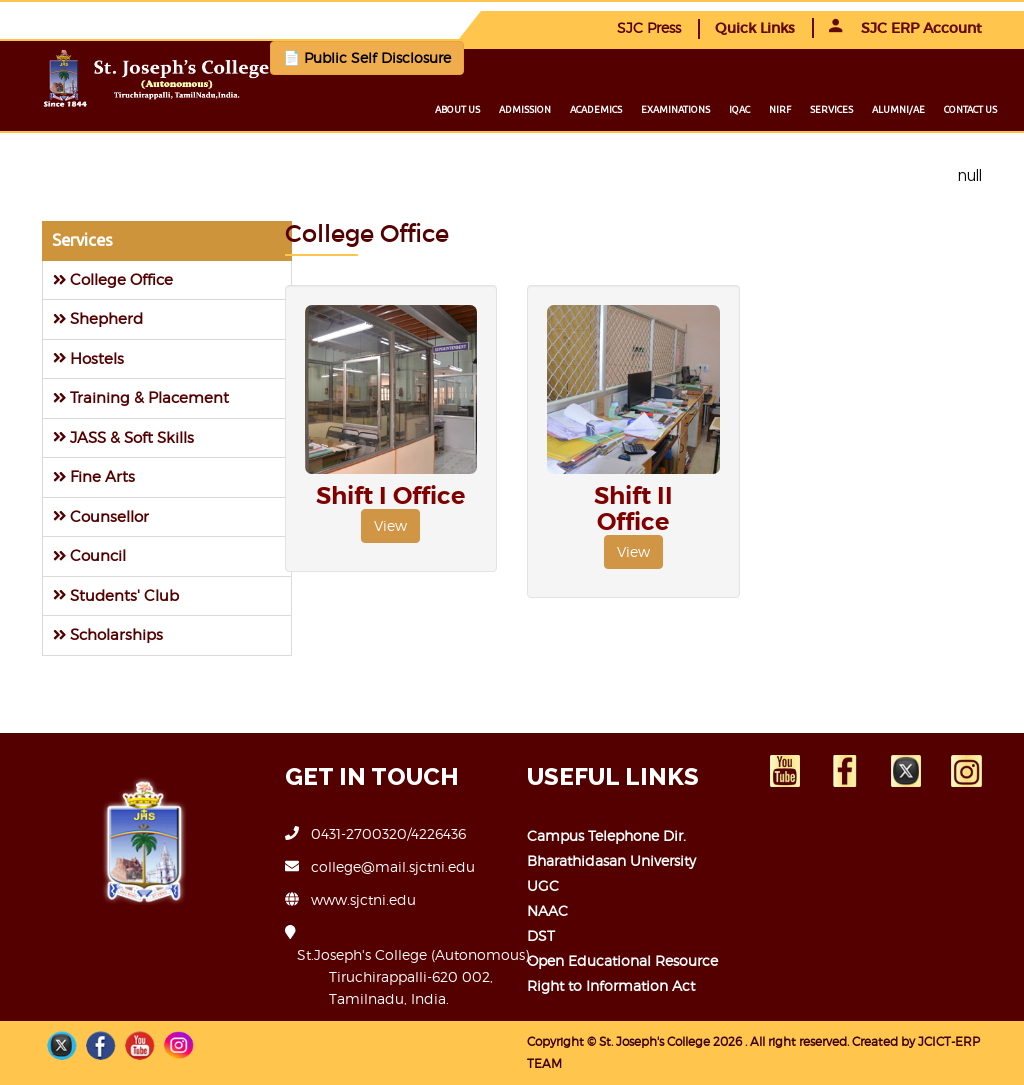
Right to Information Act (611, 985)
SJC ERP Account (905, 28)
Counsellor (101, 516)
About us (457, 109)
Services (831, 109)
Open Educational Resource (622, 960)
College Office (113, 279)
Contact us (970, 109)
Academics (596, 109)
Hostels (88, 358)
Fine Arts (94, 476)
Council (89, 555)
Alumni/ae (898, 109)
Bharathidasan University (611, 860)
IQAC (739, 109)
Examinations (675, 109)
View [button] (390, 525)
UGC (543, 885)
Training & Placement (141, 397)
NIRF (780, 109)
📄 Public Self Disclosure (367, 57)
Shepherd (98, 318)
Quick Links (755, 28)
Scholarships (108, 634)
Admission (525, 109)
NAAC (547, 910)
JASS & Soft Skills (123, 437)
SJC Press (649, 27)
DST (541, 935)
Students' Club (116, 595)
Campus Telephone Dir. (606, 835)
